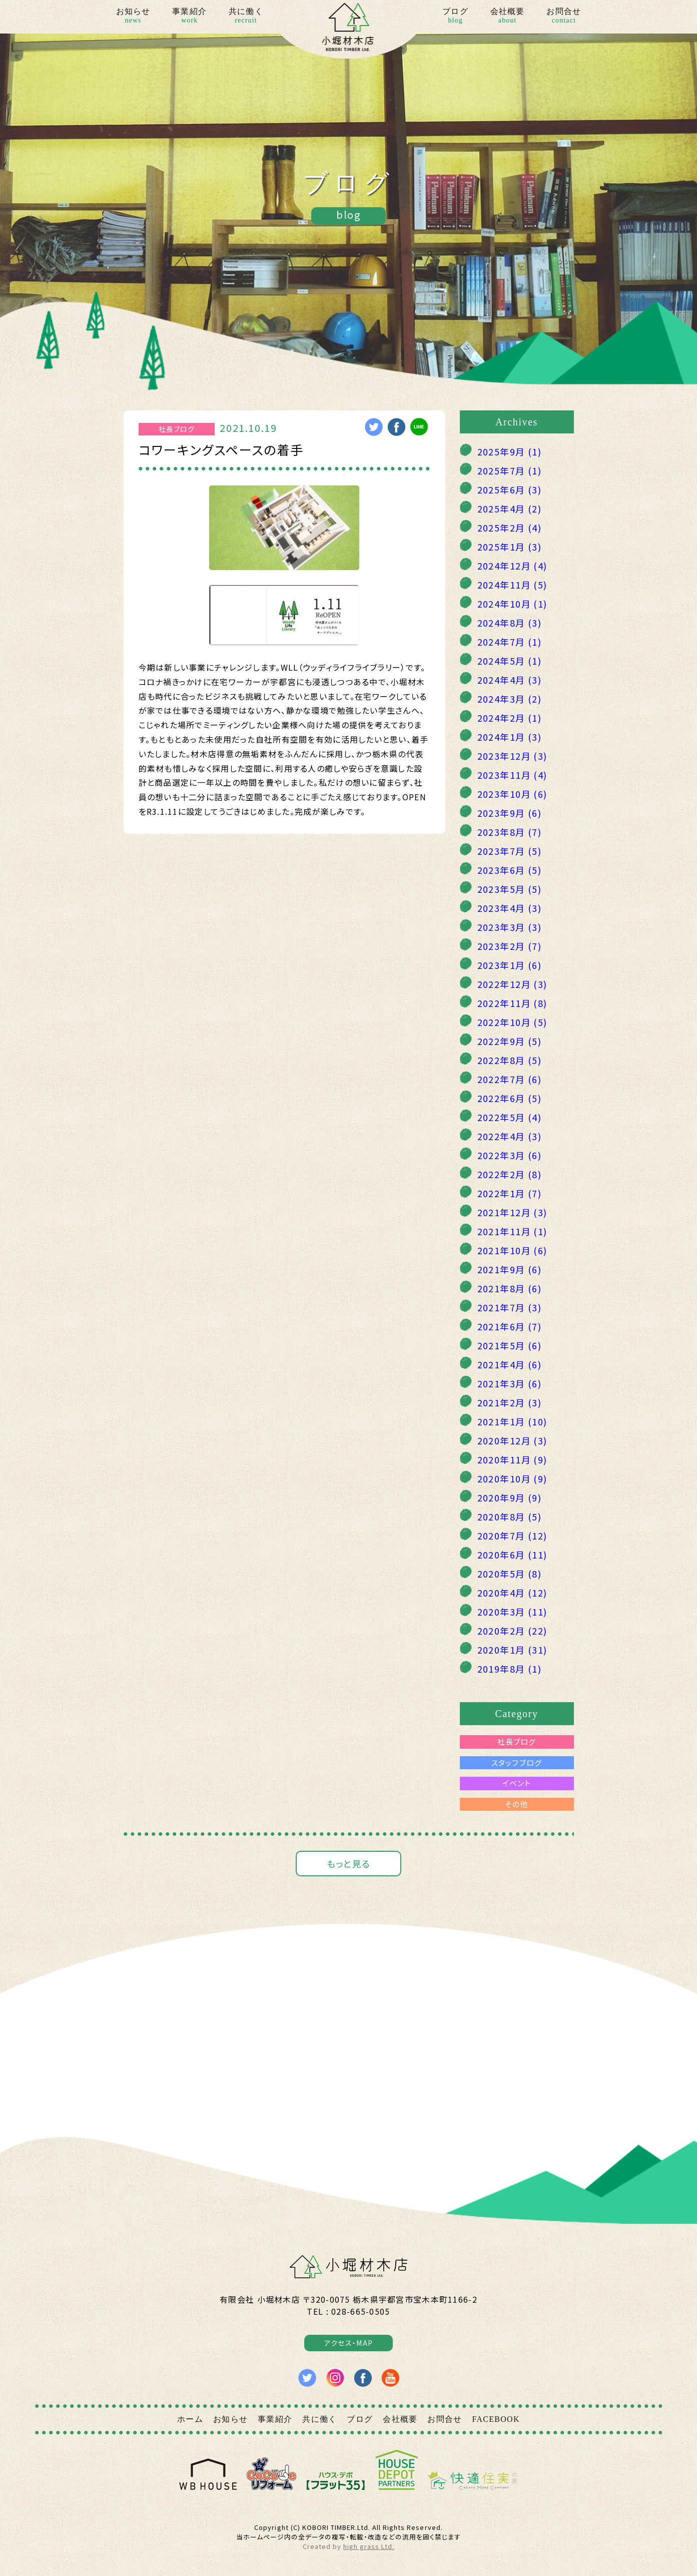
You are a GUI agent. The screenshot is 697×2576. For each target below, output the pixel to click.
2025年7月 (509, 470)
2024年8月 (509, 622)
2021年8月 (509, 1288)
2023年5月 (509, 888)
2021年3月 (509, 1383)
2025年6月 (509, 489)
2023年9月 (509, 812)
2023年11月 (512, 774)
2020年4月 (512, 1592)
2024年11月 (512, 584)
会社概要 (507, 16)
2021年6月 (509, 1326)
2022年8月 (509, 1060)
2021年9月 (509, 1269)
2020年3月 (512, 1611)
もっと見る (348, 1863)
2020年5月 (509, 1573)
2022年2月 (509, 1174)
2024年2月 (509, 717)
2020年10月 (512, 1478)
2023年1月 (509, 964)
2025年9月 (509, 451)
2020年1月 (512, 1649)
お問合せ (563, 16)
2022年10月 (512, 1021)
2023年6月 (509, 869)
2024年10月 (512, 603)
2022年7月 (509, 1079)
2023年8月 (509, 831)
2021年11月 (512, 1231)
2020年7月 (512, 1535)
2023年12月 (512, 755)
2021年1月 (512, 1421)
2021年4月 (509, 1364)
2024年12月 (512, 565)
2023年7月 (509, 850)
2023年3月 (509, 926)
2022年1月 (509, 1193)
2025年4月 (509, 508)
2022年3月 (509, 1155)
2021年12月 (512, 1212)
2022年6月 (509, 1098)
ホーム (190, 2419)
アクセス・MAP (348, 2343)
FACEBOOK (496, 2419)
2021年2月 (509, 1402)
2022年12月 (512, 983)
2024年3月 (509, 698)
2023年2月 (509, 945)
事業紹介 (189, 16)
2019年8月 (509, 1668)
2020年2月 (512, 1630)
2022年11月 (512, 1002)
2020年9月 (509, 1497)
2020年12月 (512, 1440)
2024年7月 (509, 641)
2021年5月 (509, 1345)
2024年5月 (509, 660)
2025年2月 (509, 527)
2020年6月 (512, 1554)
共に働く (246, 16)
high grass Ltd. (368, 2546)
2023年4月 (509, 907)
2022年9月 (509, 1041)
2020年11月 (512, 1459)
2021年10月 (512, 1250)
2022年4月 (509, 1136)
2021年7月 (509, 1307)
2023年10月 (512, 793)
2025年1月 (509, 546)
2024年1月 (509, 736)
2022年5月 (509, 1117)
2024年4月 (509, 679)
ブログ (455, 16)
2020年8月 (509, 1516)
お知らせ (133, 16)
